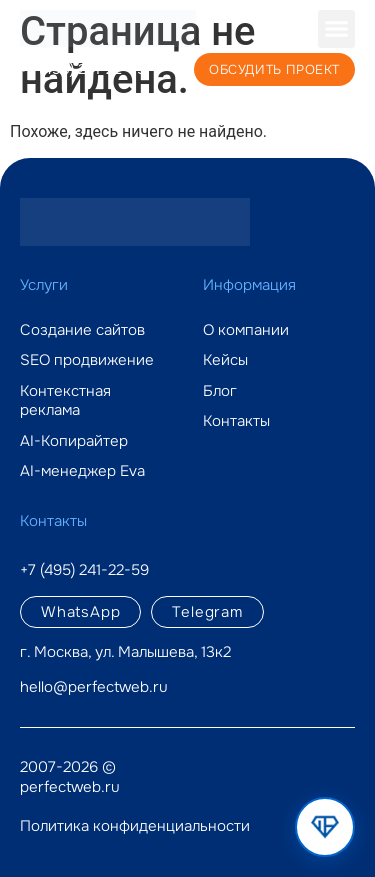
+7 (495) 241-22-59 (83, 69)
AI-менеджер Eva (82, 471)
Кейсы (225, 360)
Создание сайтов (82, 330)
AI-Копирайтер (74, 441)
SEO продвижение (87, 360)
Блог (220, 391)
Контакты (236, 421)
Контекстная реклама (65, 401)
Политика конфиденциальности (135, 826)
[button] (337, 29)
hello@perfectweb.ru (94, 687)
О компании (246, 330)
